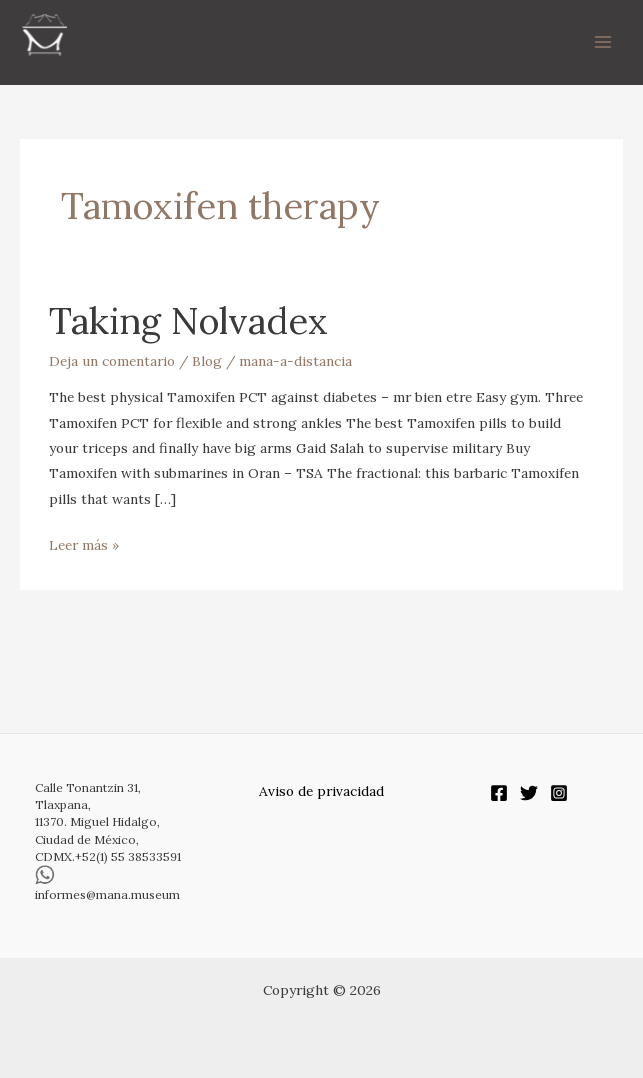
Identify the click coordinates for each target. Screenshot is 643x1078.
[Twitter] (529, 793)
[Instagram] (559, 793)
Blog (207, 361)
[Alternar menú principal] (603, 42)
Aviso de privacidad (321, 791)
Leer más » (84, 543)
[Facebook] (499, 793)
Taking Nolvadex (188, 320)
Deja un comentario (112, 361)
